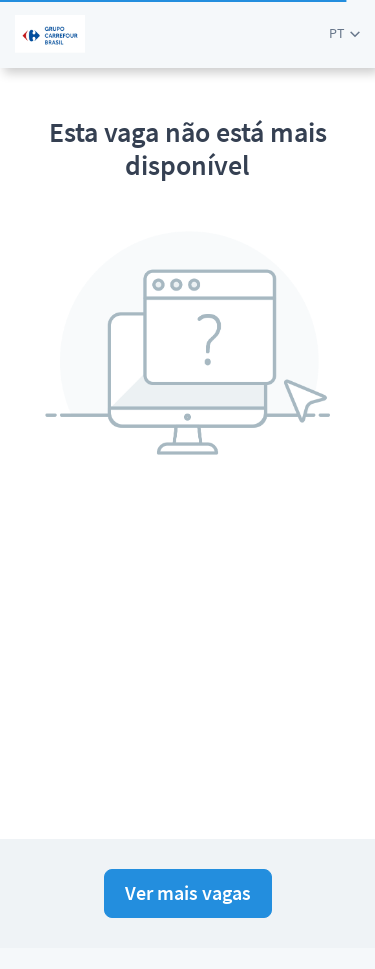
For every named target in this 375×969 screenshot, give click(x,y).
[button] (344, 33)
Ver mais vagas (188, 892)
